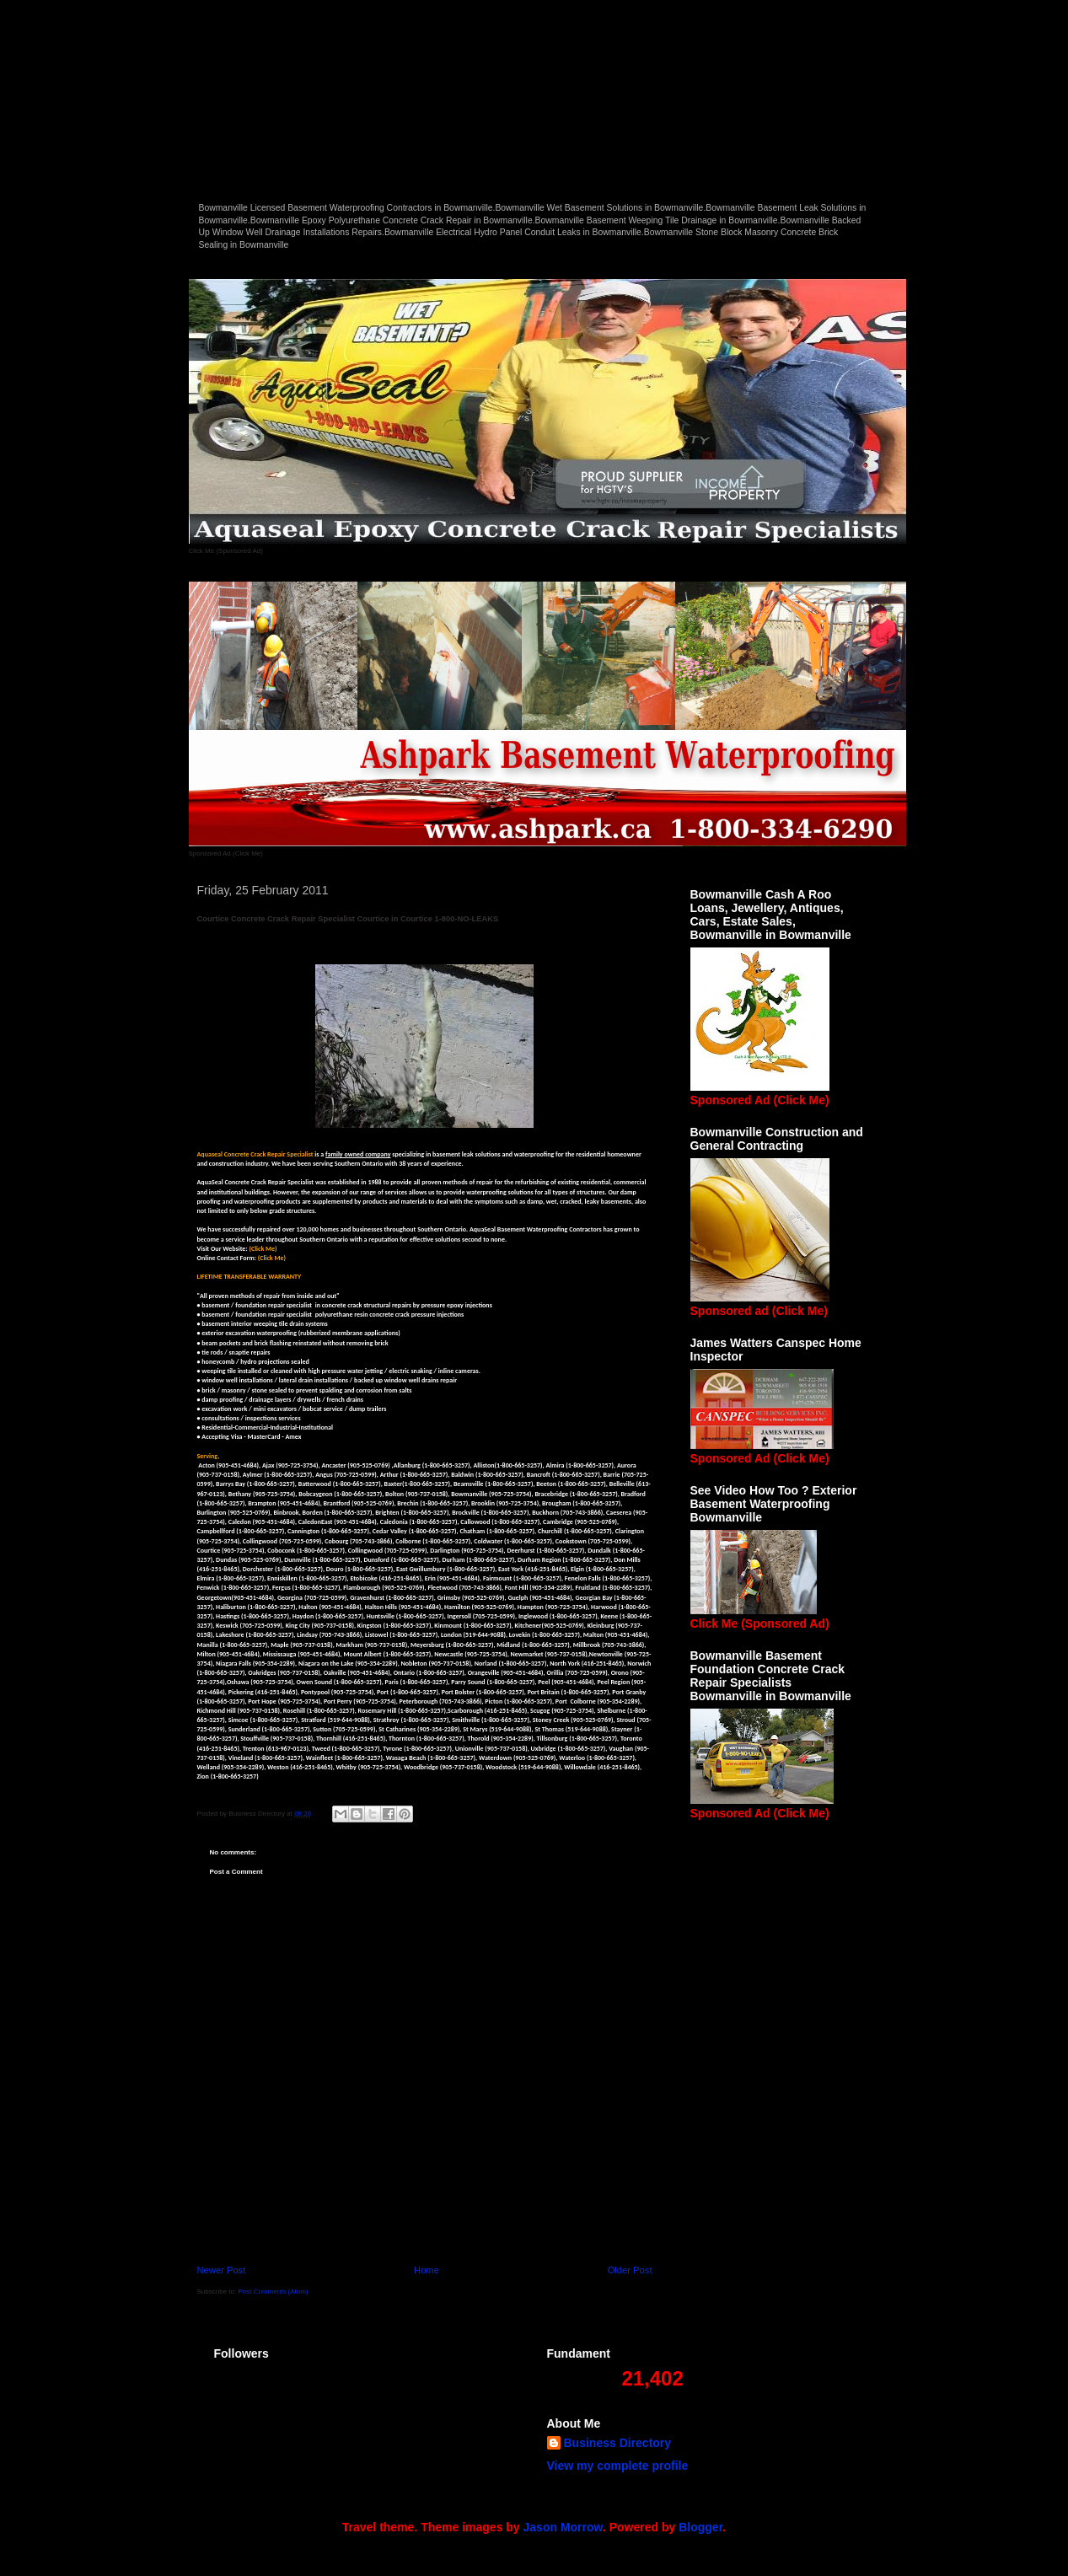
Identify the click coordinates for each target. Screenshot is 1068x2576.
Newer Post (221, 2270)
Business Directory (618, 2443)
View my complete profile (618, 2465)
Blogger (700, 2527)
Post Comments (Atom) (273, 2291)
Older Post (630, 2270)
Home (426, 2270)
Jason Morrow (563, 2527)
